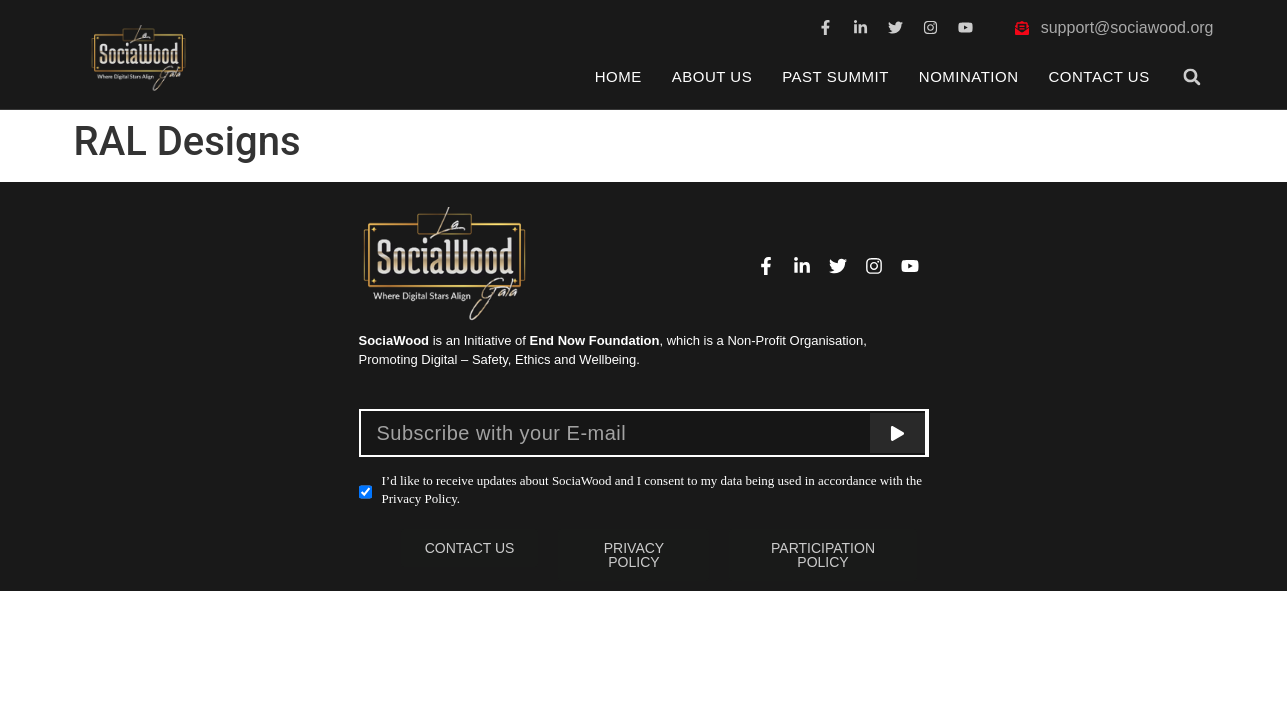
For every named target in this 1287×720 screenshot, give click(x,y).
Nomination (969, 76)
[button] (1191, 76)
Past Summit (835, 76)
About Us (712, 76)
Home (618, 76)
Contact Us (1099, 76)
